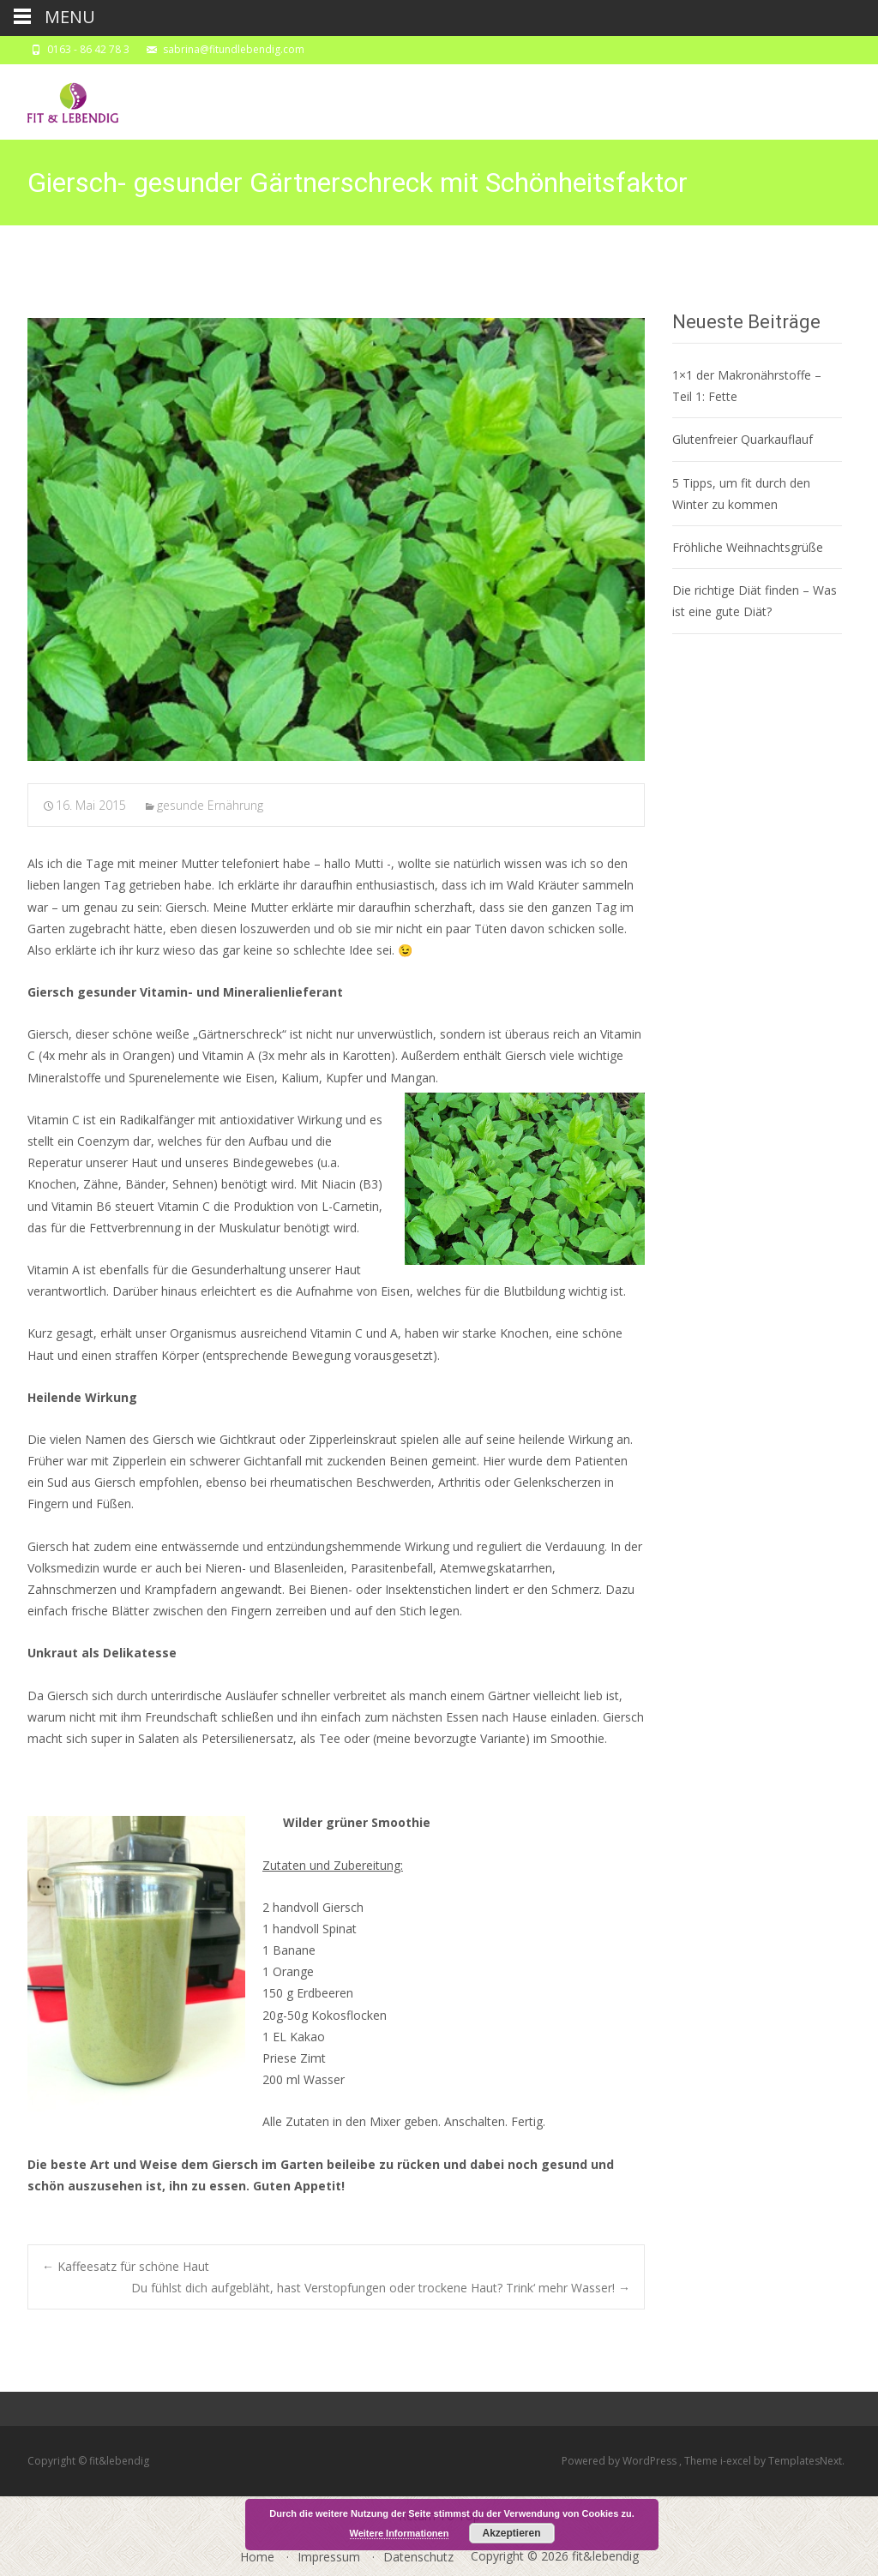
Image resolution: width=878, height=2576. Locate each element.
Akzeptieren (511, 2533)
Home (257, 2557)
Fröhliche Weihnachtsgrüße (747, 547)
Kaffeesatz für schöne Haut (125, 2266)
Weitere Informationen (399, 2533)
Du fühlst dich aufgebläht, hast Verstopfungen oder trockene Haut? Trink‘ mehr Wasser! (380, 2287)
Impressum (329, 2557)
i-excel (737, 2460)
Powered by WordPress (620, 2460)
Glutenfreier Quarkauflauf (742, 439)
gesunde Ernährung (210, 805)
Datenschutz (418, 2557)
